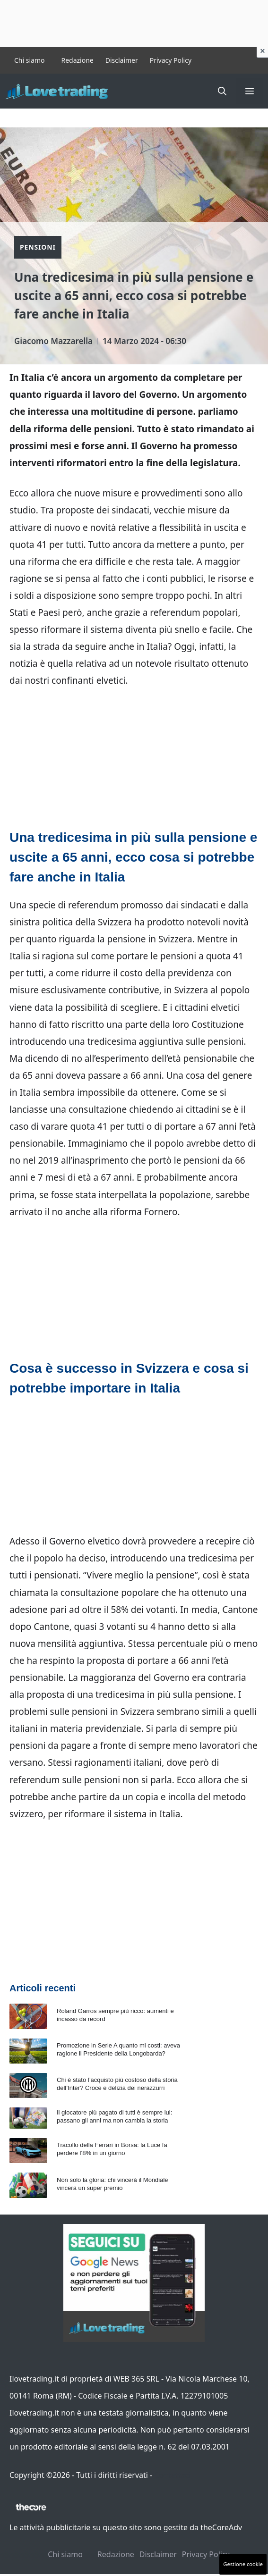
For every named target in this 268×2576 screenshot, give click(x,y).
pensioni (178, 956)
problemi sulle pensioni (58, 1711)
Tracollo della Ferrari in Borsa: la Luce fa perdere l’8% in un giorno (112, 2148)
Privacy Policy (170, 60)
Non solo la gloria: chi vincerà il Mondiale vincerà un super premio (112, 2183)
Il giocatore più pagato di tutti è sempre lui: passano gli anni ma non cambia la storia (114, 2116)
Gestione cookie (243, 2564)
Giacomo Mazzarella (53, 341)
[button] (222, 91)
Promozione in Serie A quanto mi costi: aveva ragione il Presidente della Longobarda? (118, 2049)
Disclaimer (121, 60)
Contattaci (172, 2475)
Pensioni (38, 247)
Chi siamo (29, 60)
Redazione (77, 60)
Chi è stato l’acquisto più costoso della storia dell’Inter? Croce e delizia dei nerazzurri (117, 2083)
